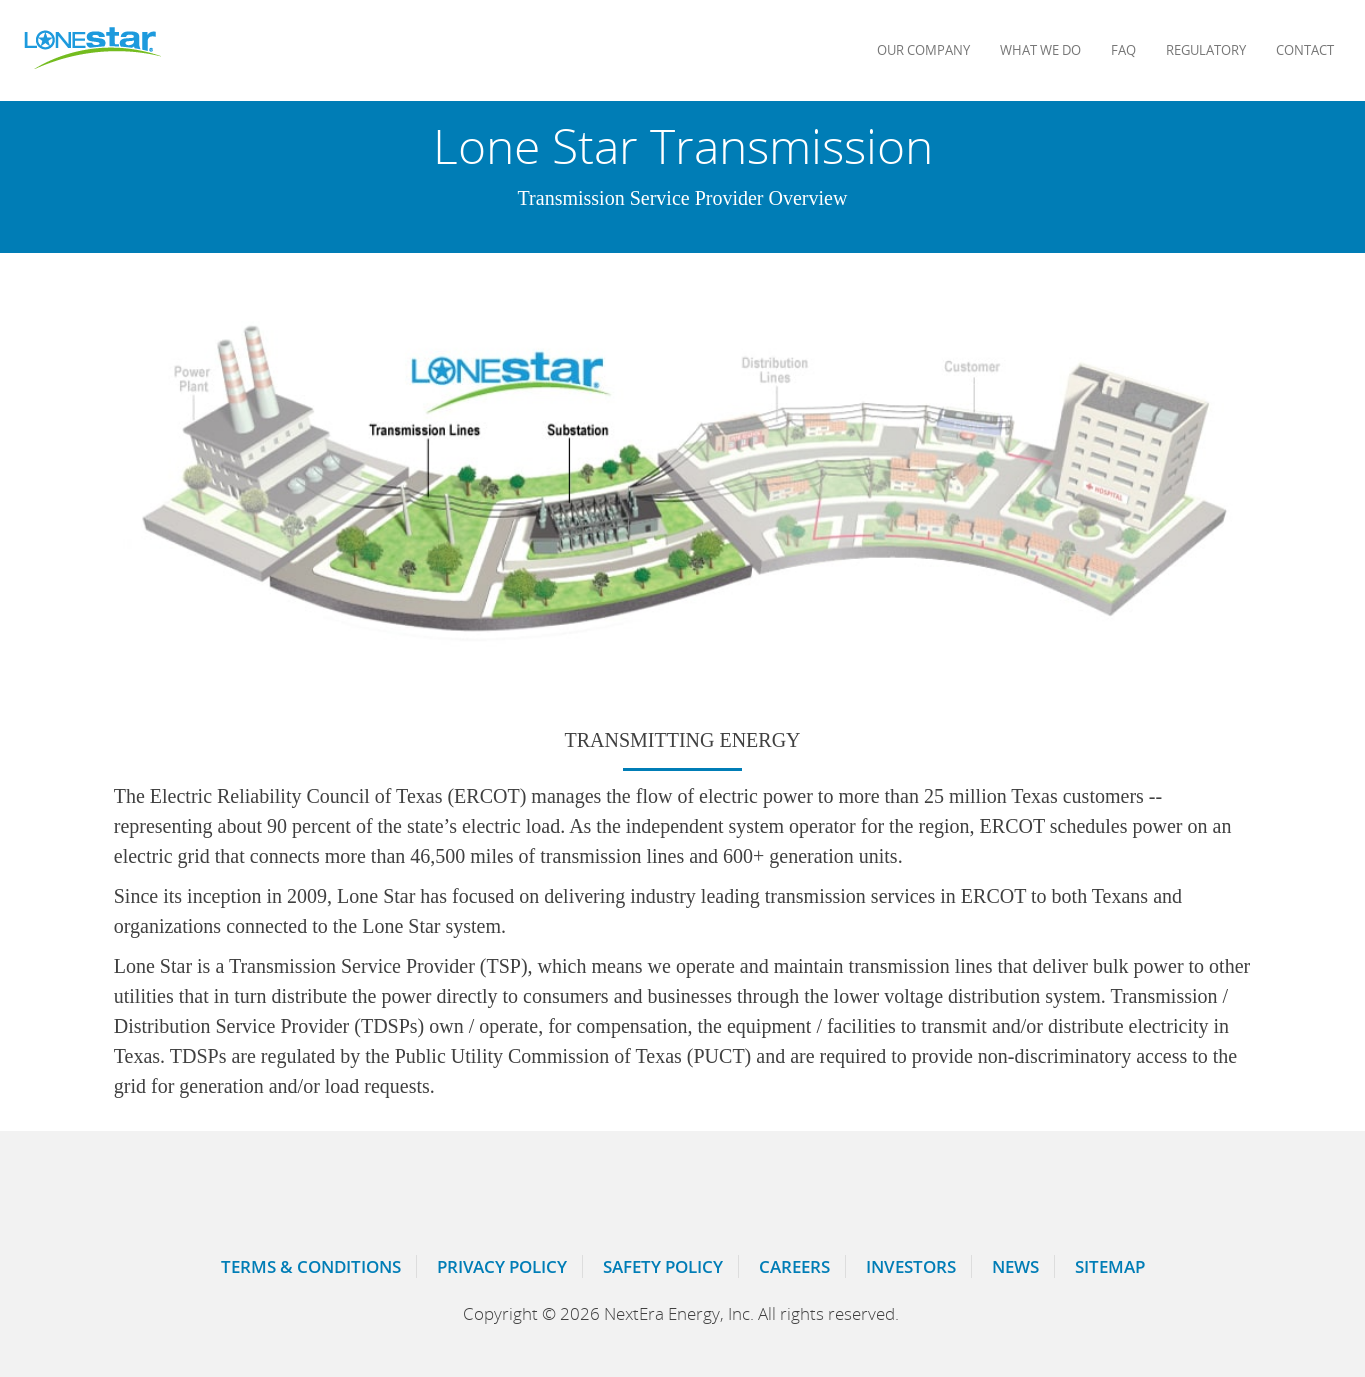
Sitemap (1110, 1266)
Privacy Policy (502, 1266)
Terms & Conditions (311, 1266)
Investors (911, 1266)
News (1015, 1266)
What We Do (1040, 50)
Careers (794, 1266)
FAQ (1123, 50)
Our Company (923, 50)
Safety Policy (663, 1266)
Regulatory (1206, 50)
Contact (1305, 50)
